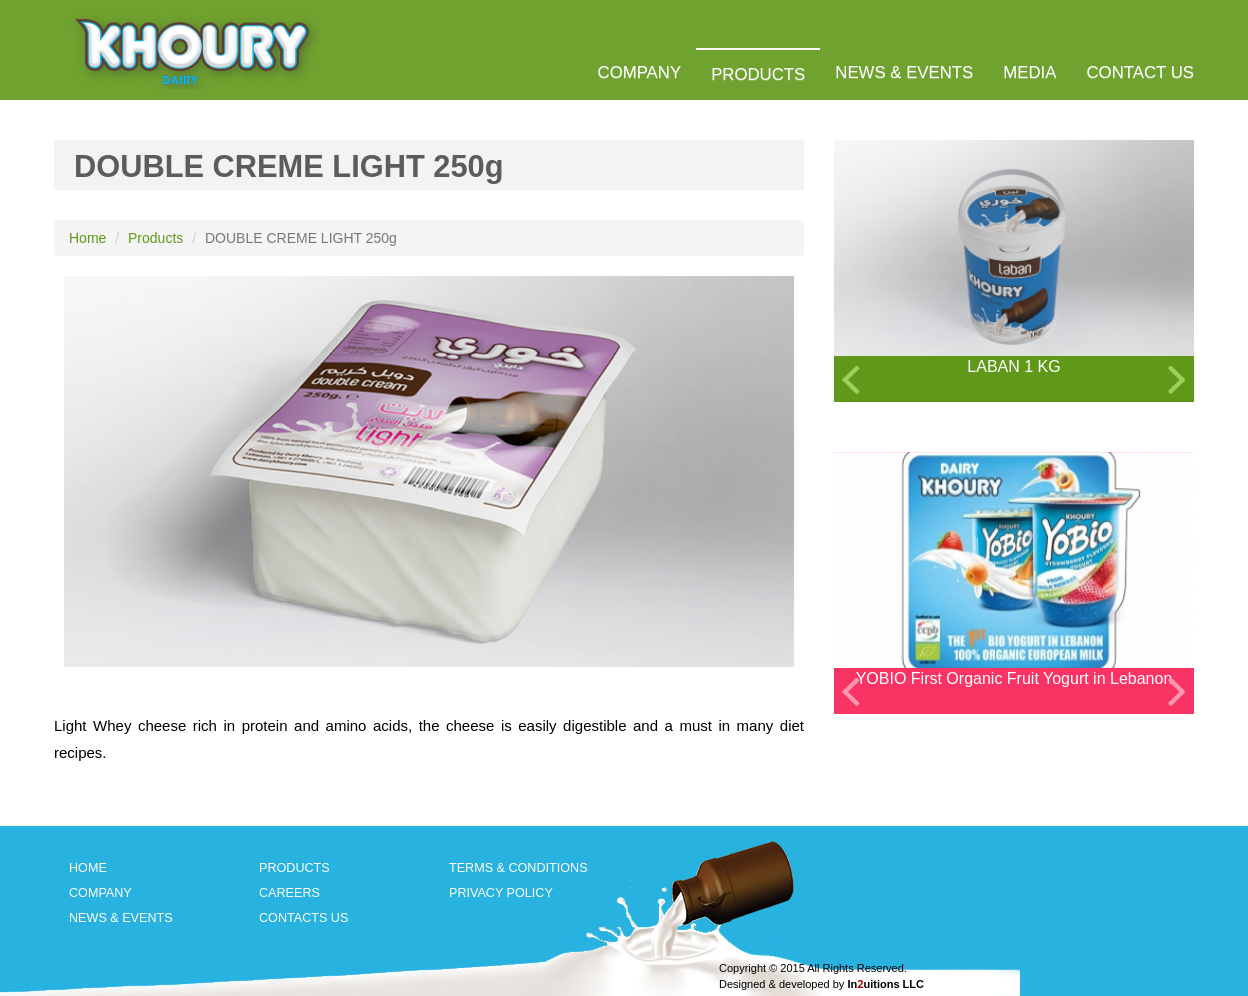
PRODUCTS (758, 74)
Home (87, 238)
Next (1179, 378)
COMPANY (640, 72)
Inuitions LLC (885, 984)
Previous (841, 378)
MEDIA (1029, 72)
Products (155, 238)
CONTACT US (1140, 72)
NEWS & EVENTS (904, 72)
